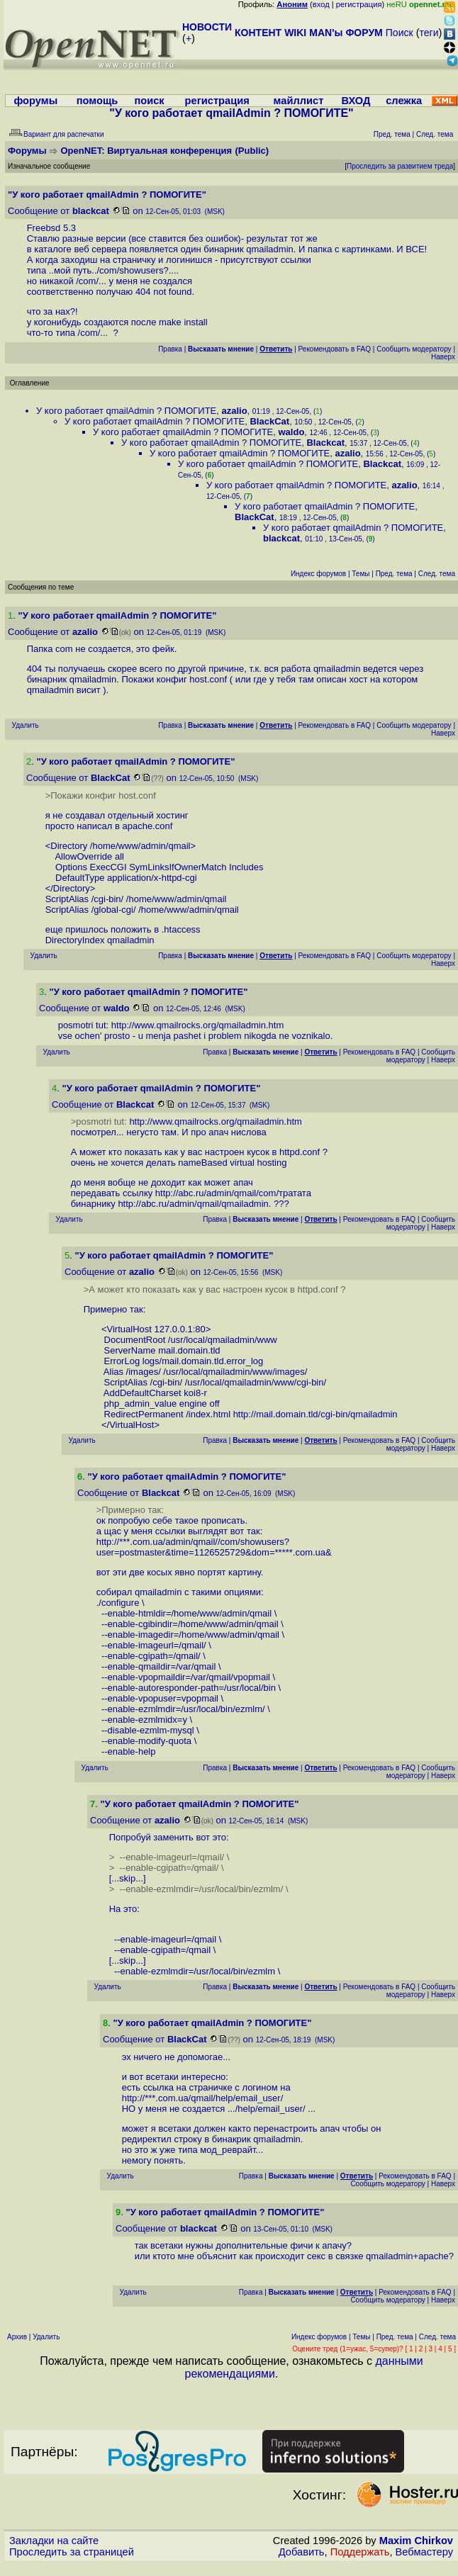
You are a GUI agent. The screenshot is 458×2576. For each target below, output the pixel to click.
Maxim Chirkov (416, 2540)
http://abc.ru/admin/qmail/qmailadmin (193, 1203)
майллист (299, 100)
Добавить (302, 2552)
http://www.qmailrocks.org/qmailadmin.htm (197, 1025)
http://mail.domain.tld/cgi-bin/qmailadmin (315, 1414)
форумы (35, 100)
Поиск (399, 32)
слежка (404, 100)
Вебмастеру (424, 2552)
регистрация (359, 4)
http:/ (106, 1541)
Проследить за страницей (71, 2552)
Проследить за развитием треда (400, 166)
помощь (97, 100)
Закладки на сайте (54, 2540)
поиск (149, 100)
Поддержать (360, 2552)
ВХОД (355, 100)
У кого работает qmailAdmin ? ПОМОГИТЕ (126, 410)
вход (321, 4)
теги (429, 32)
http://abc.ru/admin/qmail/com (216, 1193)
